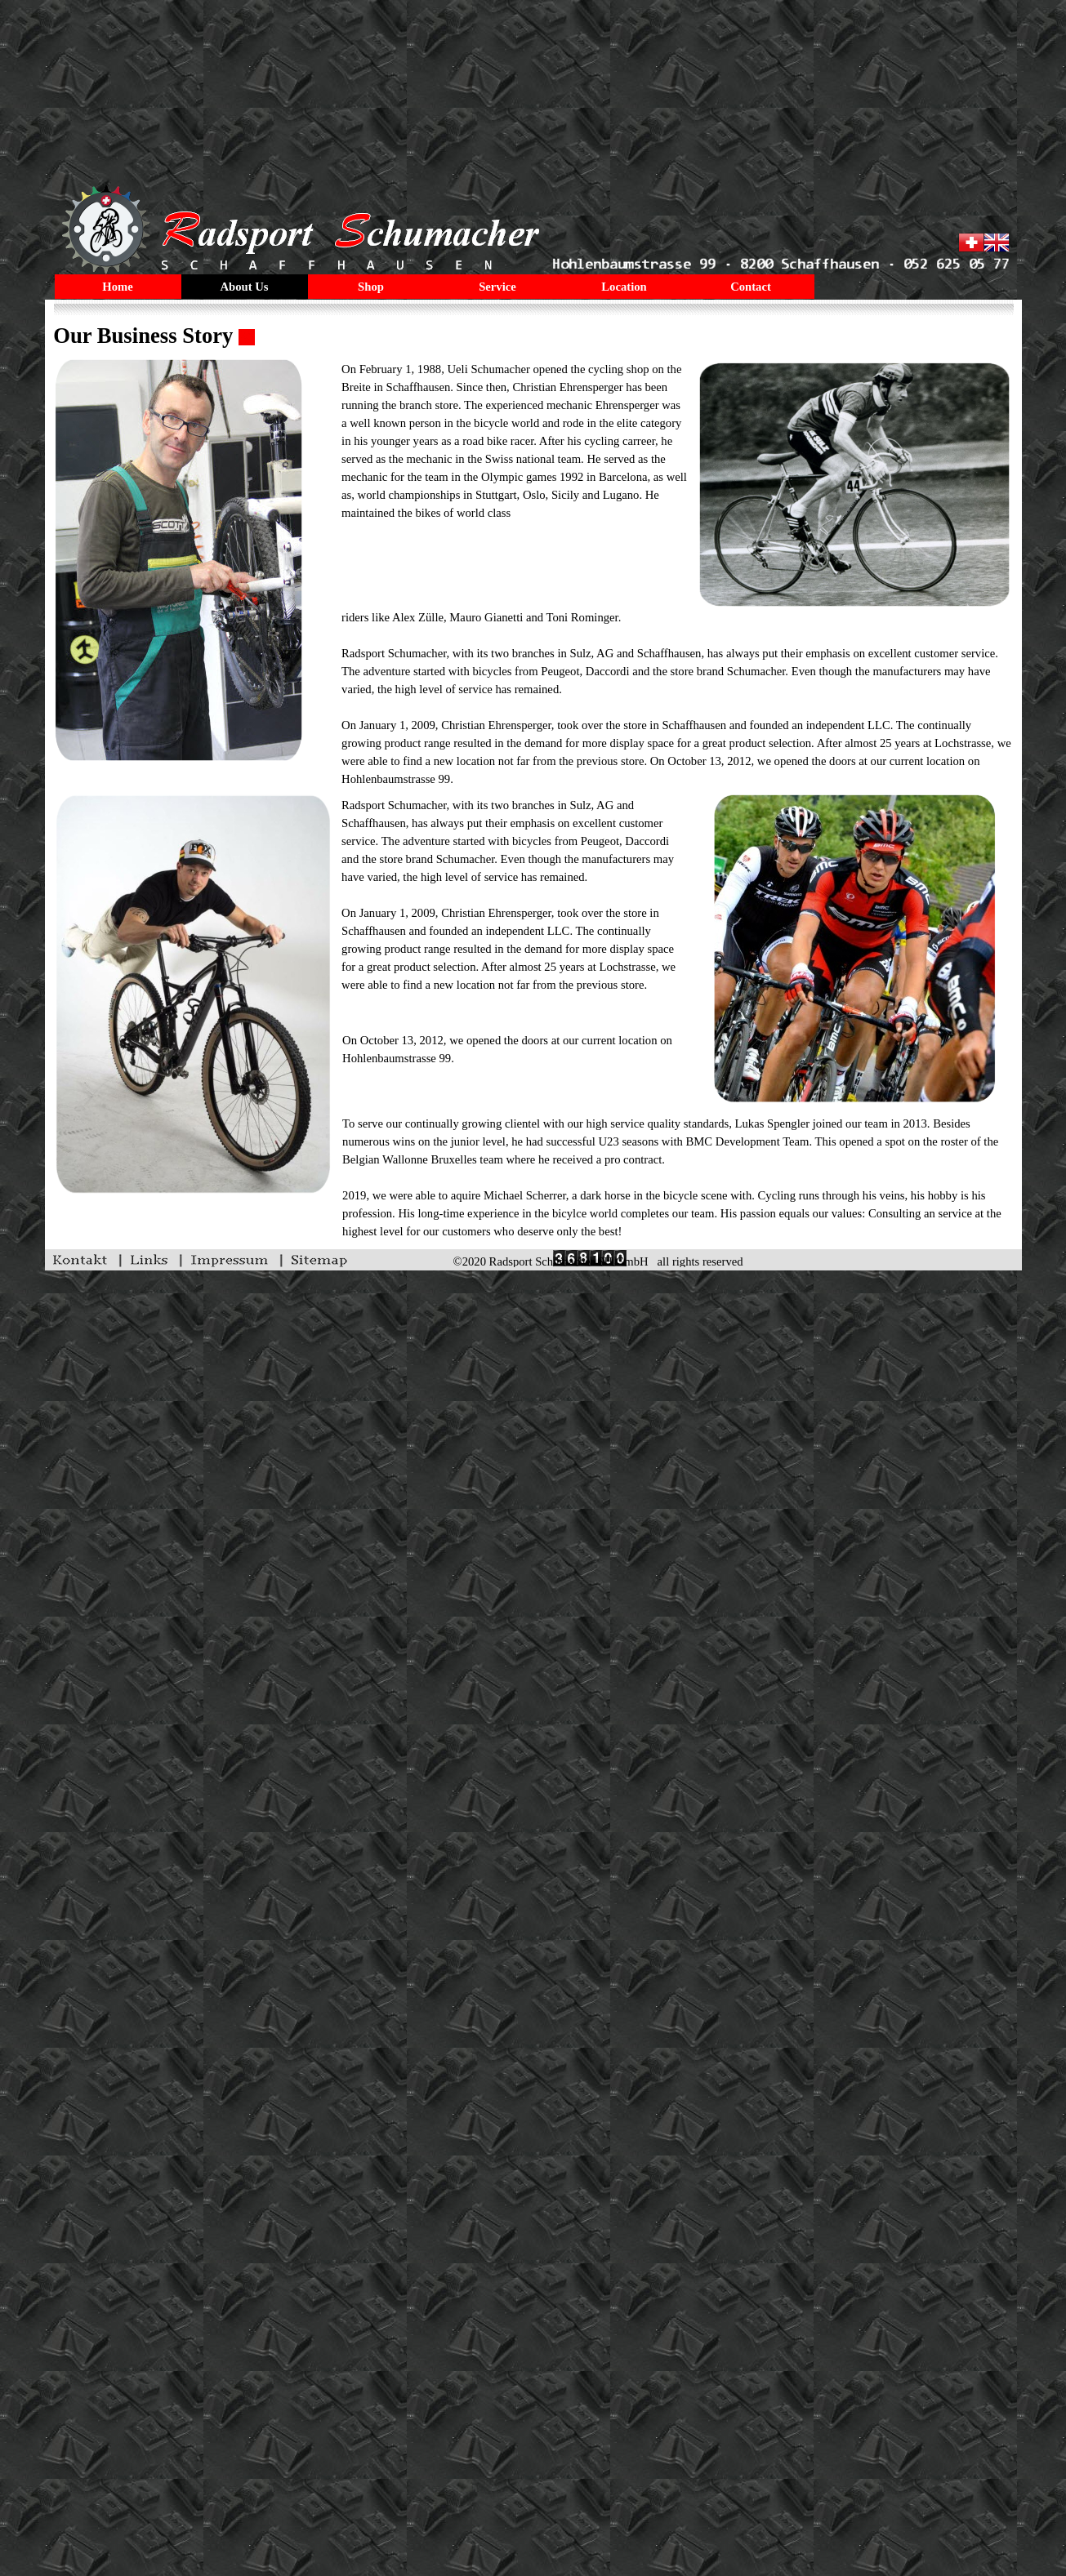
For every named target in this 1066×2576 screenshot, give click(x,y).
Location (623, 286)
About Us (244, 286)
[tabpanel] (533, 335)
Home (117, 286)
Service (497, 286)
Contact (750, 286)
